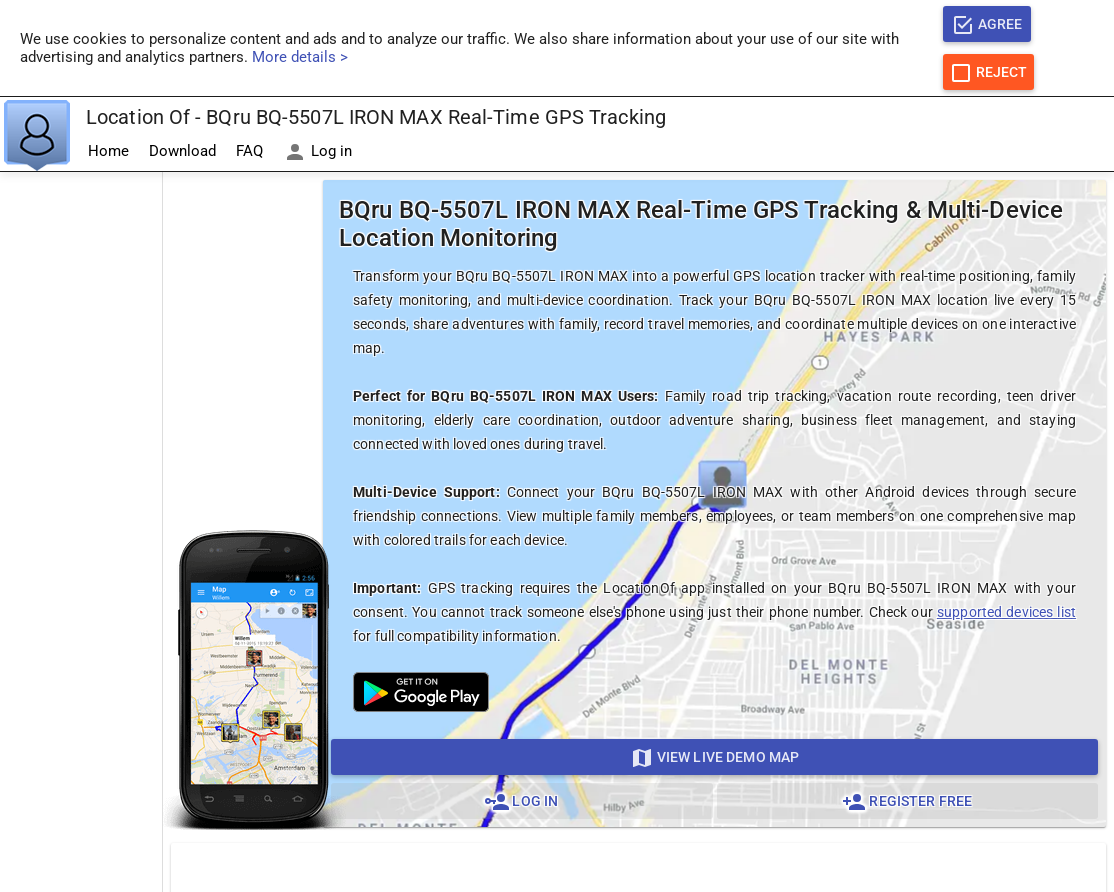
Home (108, 151)
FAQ (249, 151)
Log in (317, 152)
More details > (300, 57)
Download (182, 151)
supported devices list (1006, 612)
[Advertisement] (81, 473)
